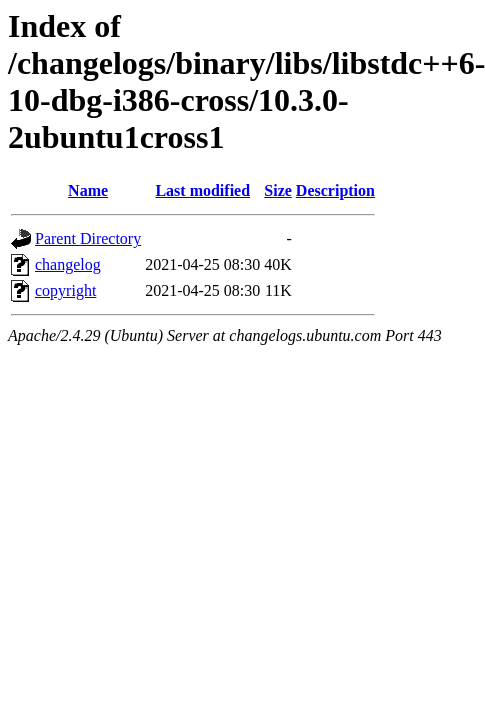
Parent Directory (88, 238)
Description (335, 190)
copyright (65, 290)
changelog (68, 264)
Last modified (202, 190)
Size (278, 190)
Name (88, 190)
